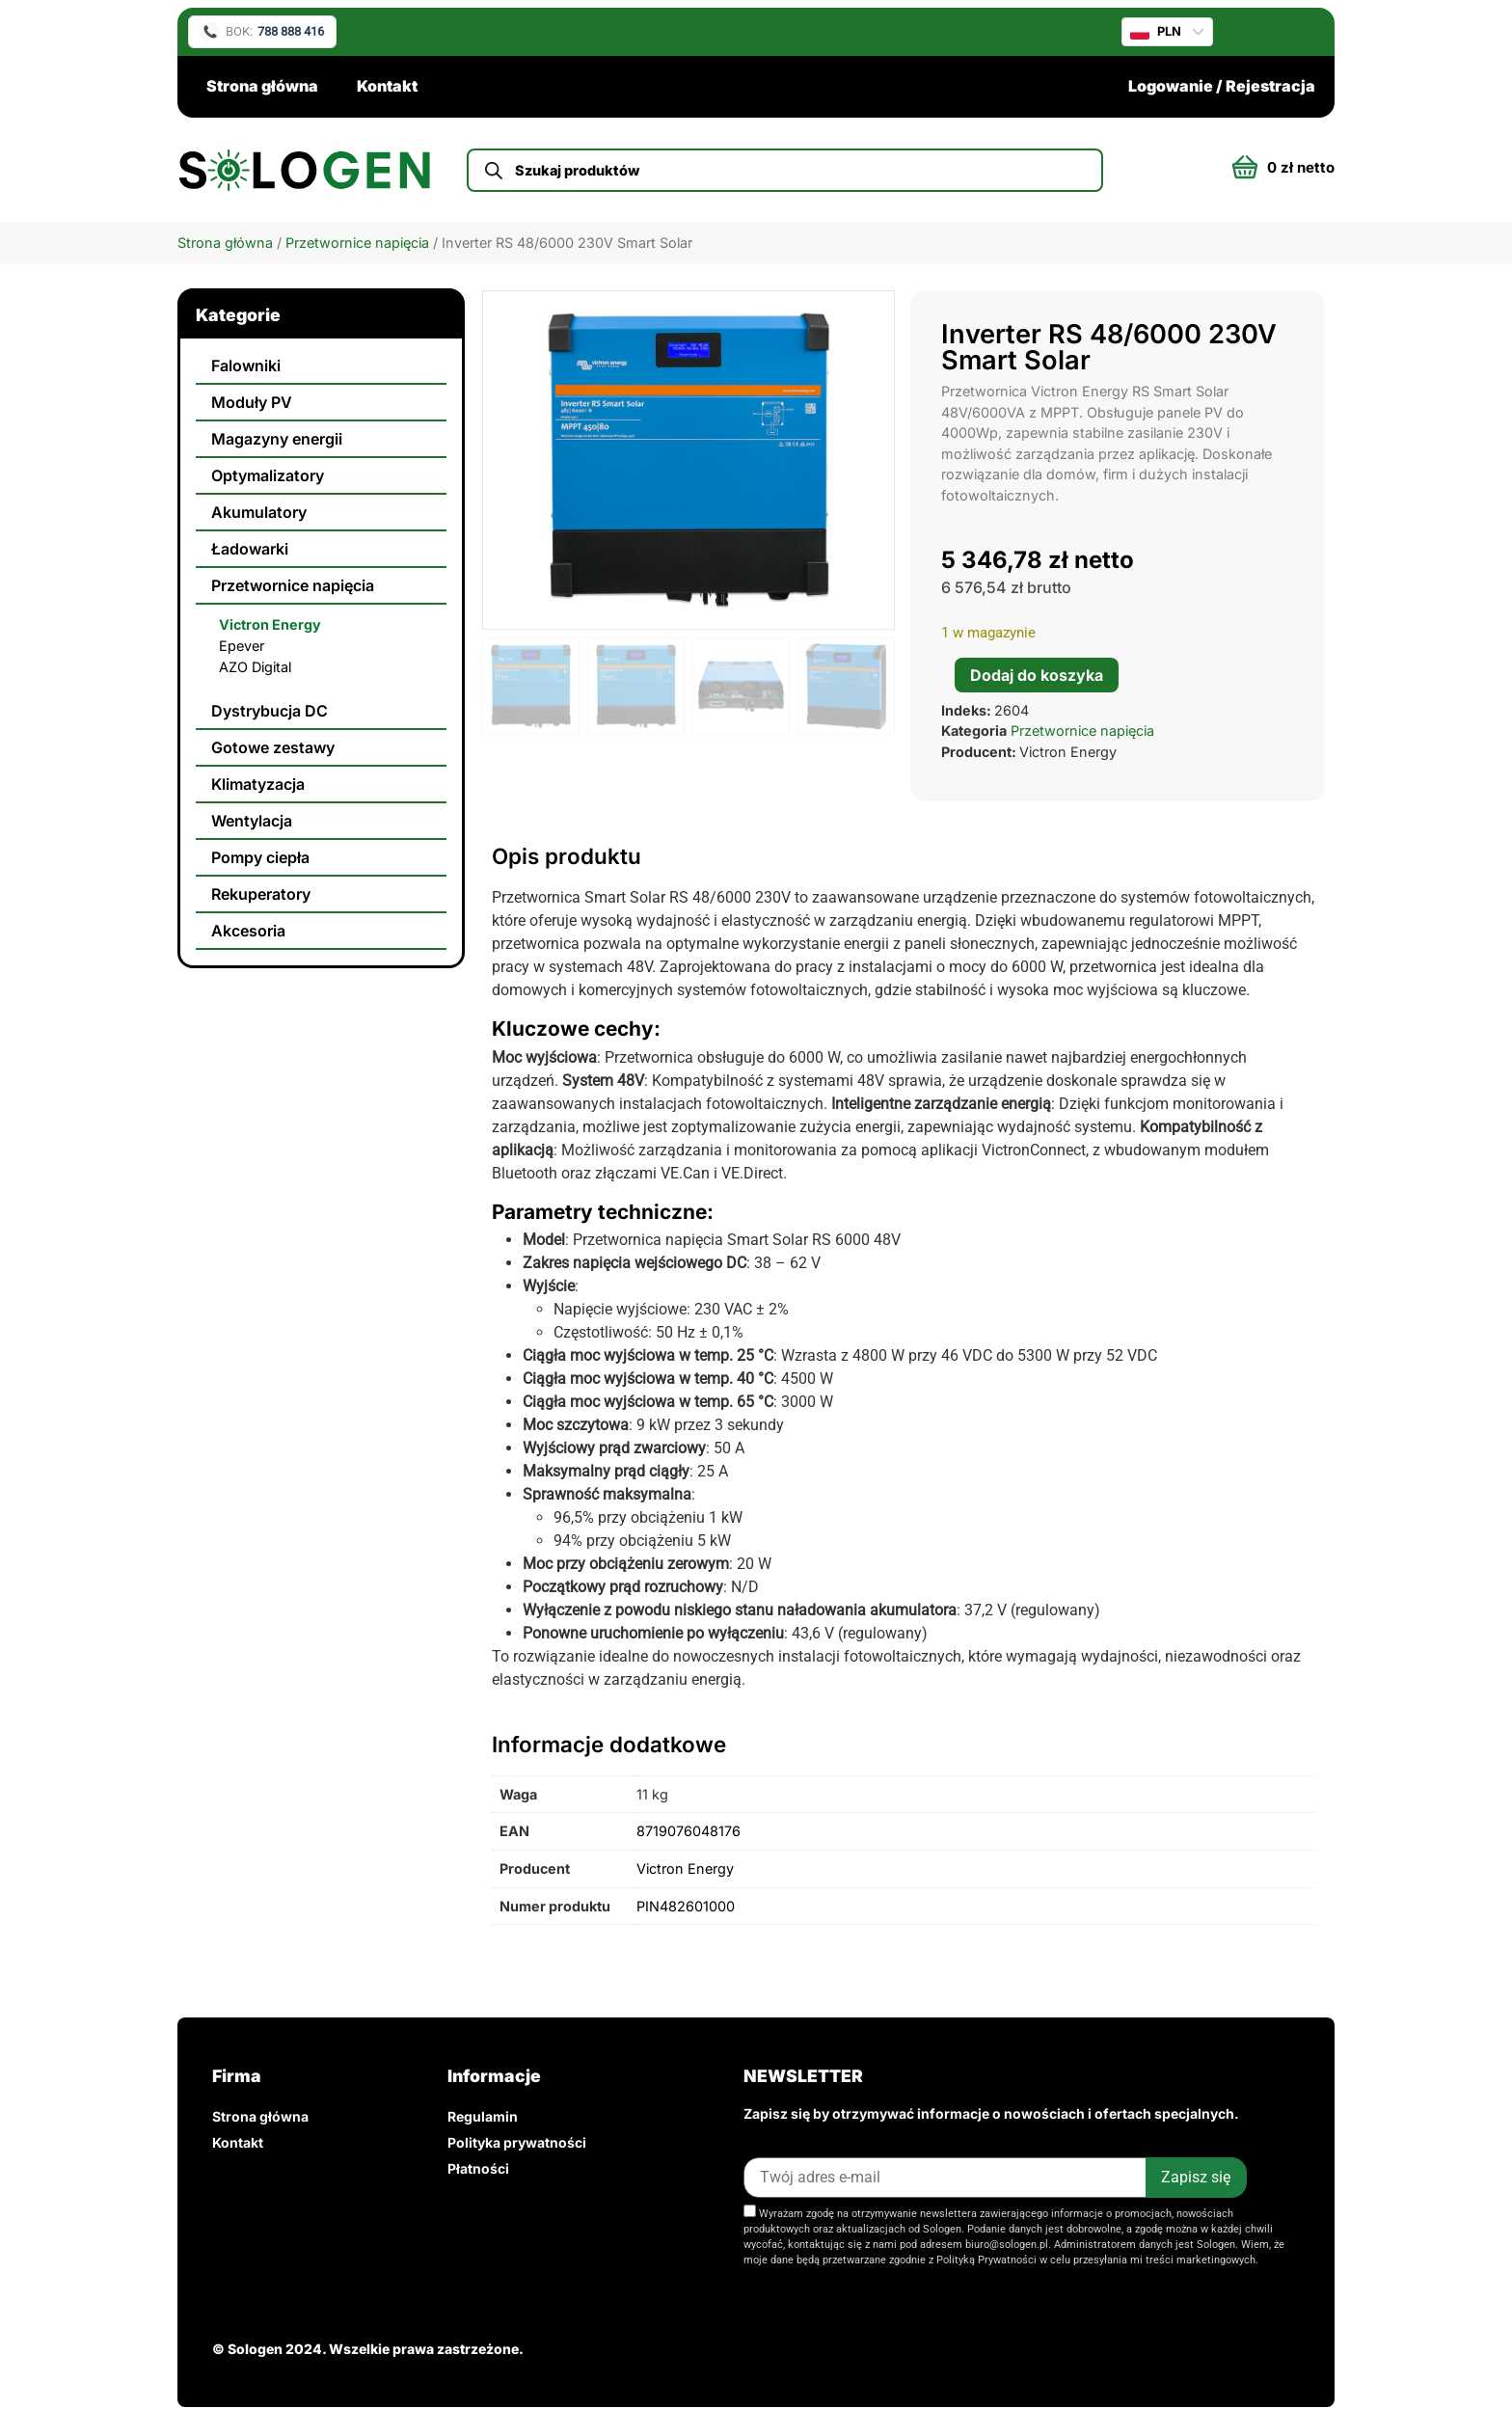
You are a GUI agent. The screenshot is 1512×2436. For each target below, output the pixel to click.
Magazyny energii (276, 438)
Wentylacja (251, 820)
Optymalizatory (267, 475)
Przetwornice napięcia (357, 242)
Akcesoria (248, 930)
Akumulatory (259, 512)
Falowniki (246, 365)
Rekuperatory (260, 894)
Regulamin (482, 2116)
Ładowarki (249, 548)
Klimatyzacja (258, 784)
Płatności (478, 2168)
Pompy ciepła (260, 857)
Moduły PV (251, 402)
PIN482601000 (685, 1906)
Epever (241, 645)
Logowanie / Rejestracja (1221, 85)
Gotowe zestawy (273, 747)
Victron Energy (270, 624)
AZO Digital (255, 667)
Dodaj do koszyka (1036, 675)
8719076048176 (688, 1831)
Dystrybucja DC (269, 710)
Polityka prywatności (516, 2142)
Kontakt (387, 85)
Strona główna (262, 85)
